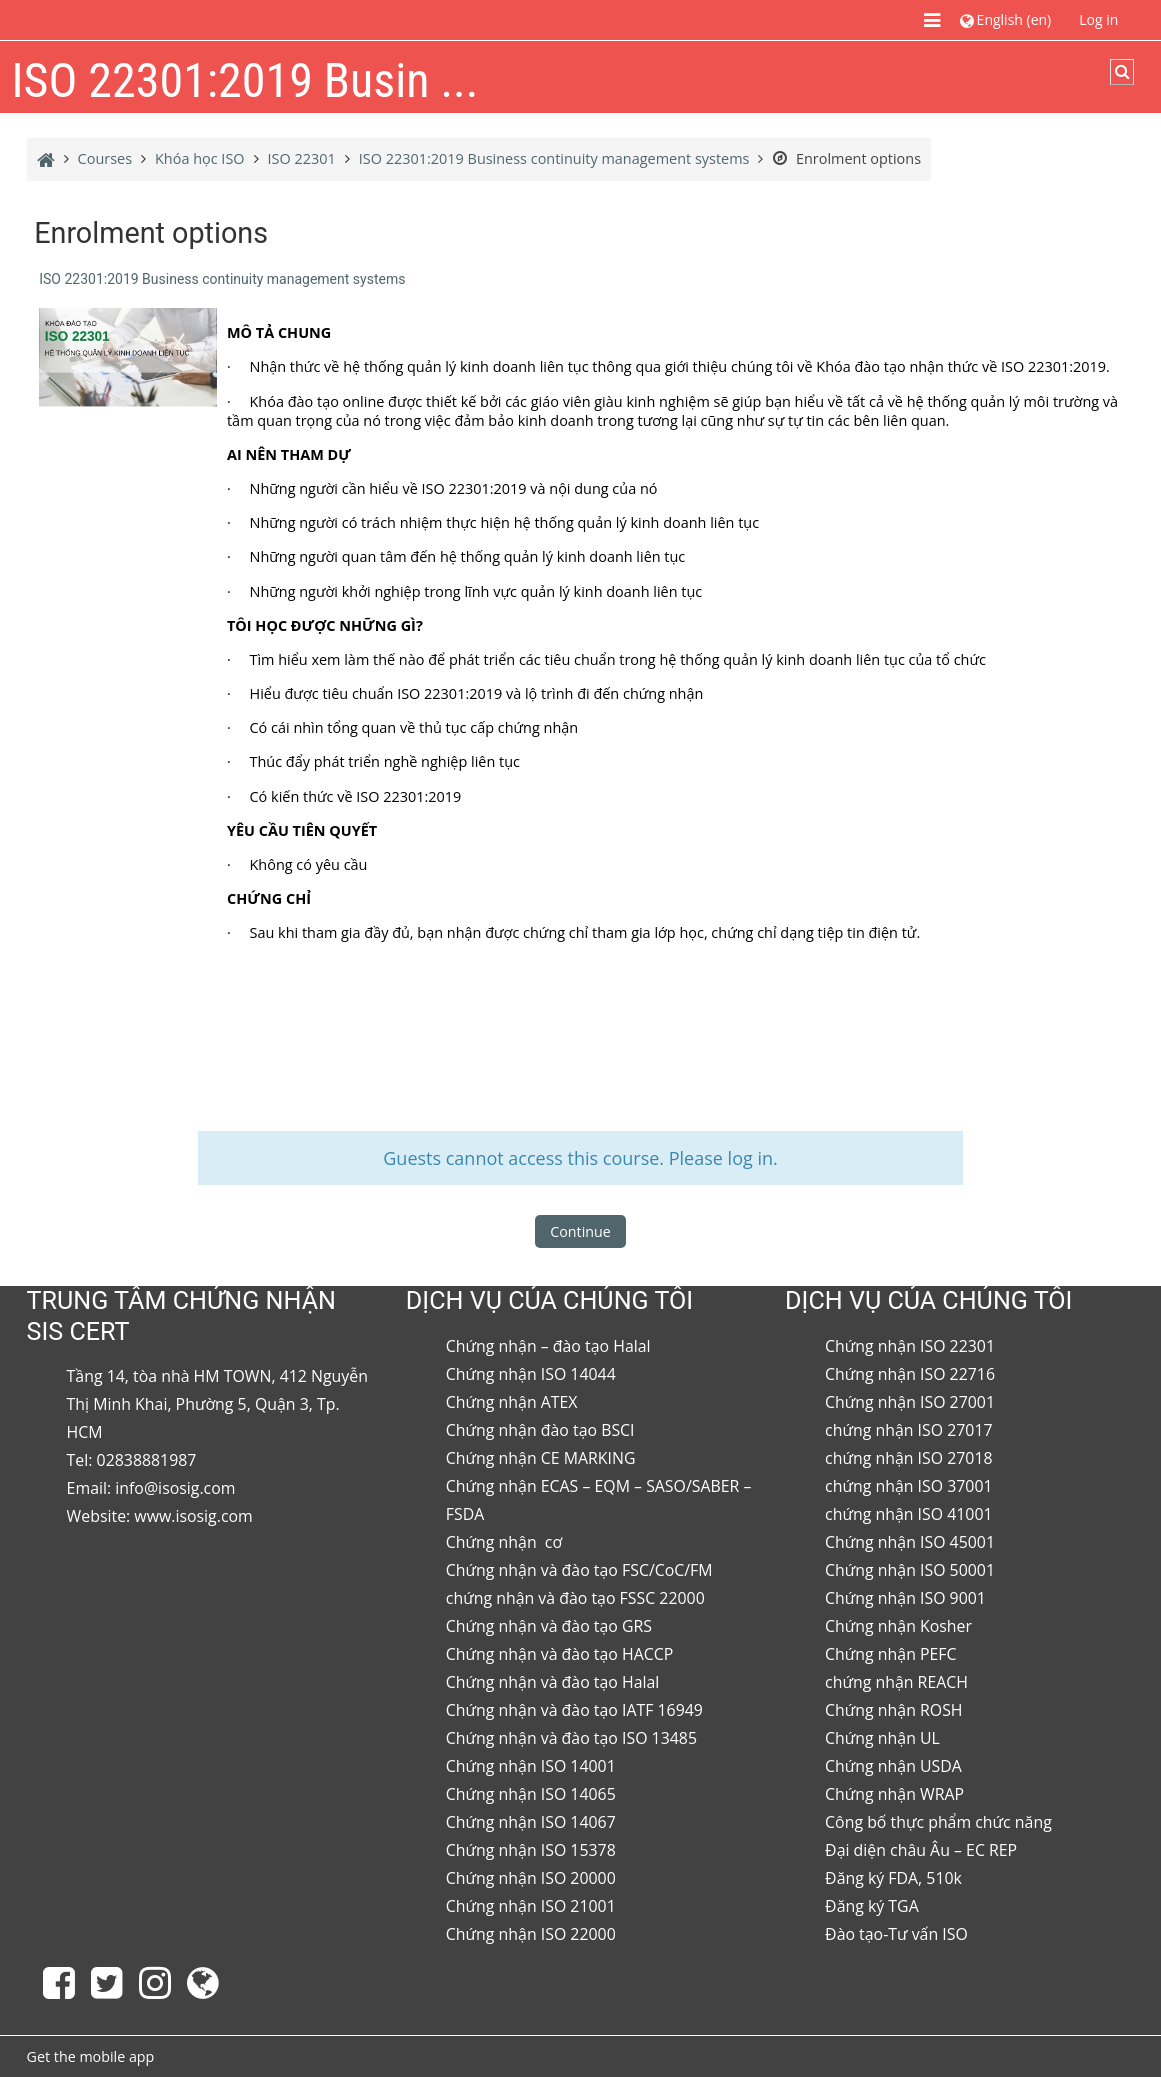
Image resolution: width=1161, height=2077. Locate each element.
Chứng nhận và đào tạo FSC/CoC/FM (579, 1570)
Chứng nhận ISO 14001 (531, 1766)
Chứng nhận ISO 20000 (531, 1878)
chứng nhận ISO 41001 (909, 1514)
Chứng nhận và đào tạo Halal (553, 1682)
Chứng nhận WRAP (894, 1794)
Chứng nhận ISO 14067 (531, 1822)
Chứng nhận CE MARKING (541, 1458)
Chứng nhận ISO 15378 (531, 1850)
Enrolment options (846, 158)
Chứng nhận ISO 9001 (905, 1598)
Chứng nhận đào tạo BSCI (540, 1430)
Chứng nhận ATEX (512, 1402)
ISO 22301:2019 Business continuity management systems (222, 279)
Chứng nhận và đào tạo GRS (549, 1626)
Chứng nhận (493, 1542)
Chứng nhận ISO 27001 (910, 1402)
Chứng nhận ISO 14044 (531, 1374)
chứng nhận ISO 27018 (909, 1458)
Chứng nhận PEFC (890, 1654)
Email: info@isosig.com (151, 1488)
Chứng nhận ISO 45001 (910, 1542)
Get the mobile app (91, 2056)
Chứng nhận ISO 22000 (531, 1934)
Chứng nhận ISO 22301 (910, 1346)
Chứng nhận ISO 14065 (531, 1794)
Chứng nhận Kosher (898, 1626)
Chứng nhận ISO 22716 (910, 1374)
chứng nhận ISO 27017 (909, 1430)
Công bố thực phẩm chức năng (938, 1822)
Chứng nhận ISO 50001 (910, 1570)
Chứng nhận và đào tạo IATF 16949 (574, 1710)
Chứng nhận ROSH (893, 1710)
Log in (1098, 19)
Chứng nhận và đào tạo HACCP (559, 1654)
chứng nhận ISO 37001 (909, 1486)
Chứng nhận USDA (893, 1766)
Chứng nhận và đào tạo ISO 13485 (571, 1738)
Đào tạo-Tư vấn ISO (896, 1934)
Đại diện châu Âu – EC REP (921, 1850)
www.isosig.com (193, 1516)
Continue (580, 1231)
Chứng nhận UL (882, 1738)
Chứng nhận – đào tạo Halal (548, 1346)
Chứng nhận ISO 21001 (531, 1906)
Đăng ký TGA (872, 1906)
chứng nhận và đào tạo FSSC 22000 (575, 1598)
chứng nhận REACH (896, 1682)
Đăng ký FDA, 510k (893, 1878)
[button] (1005, 19)
